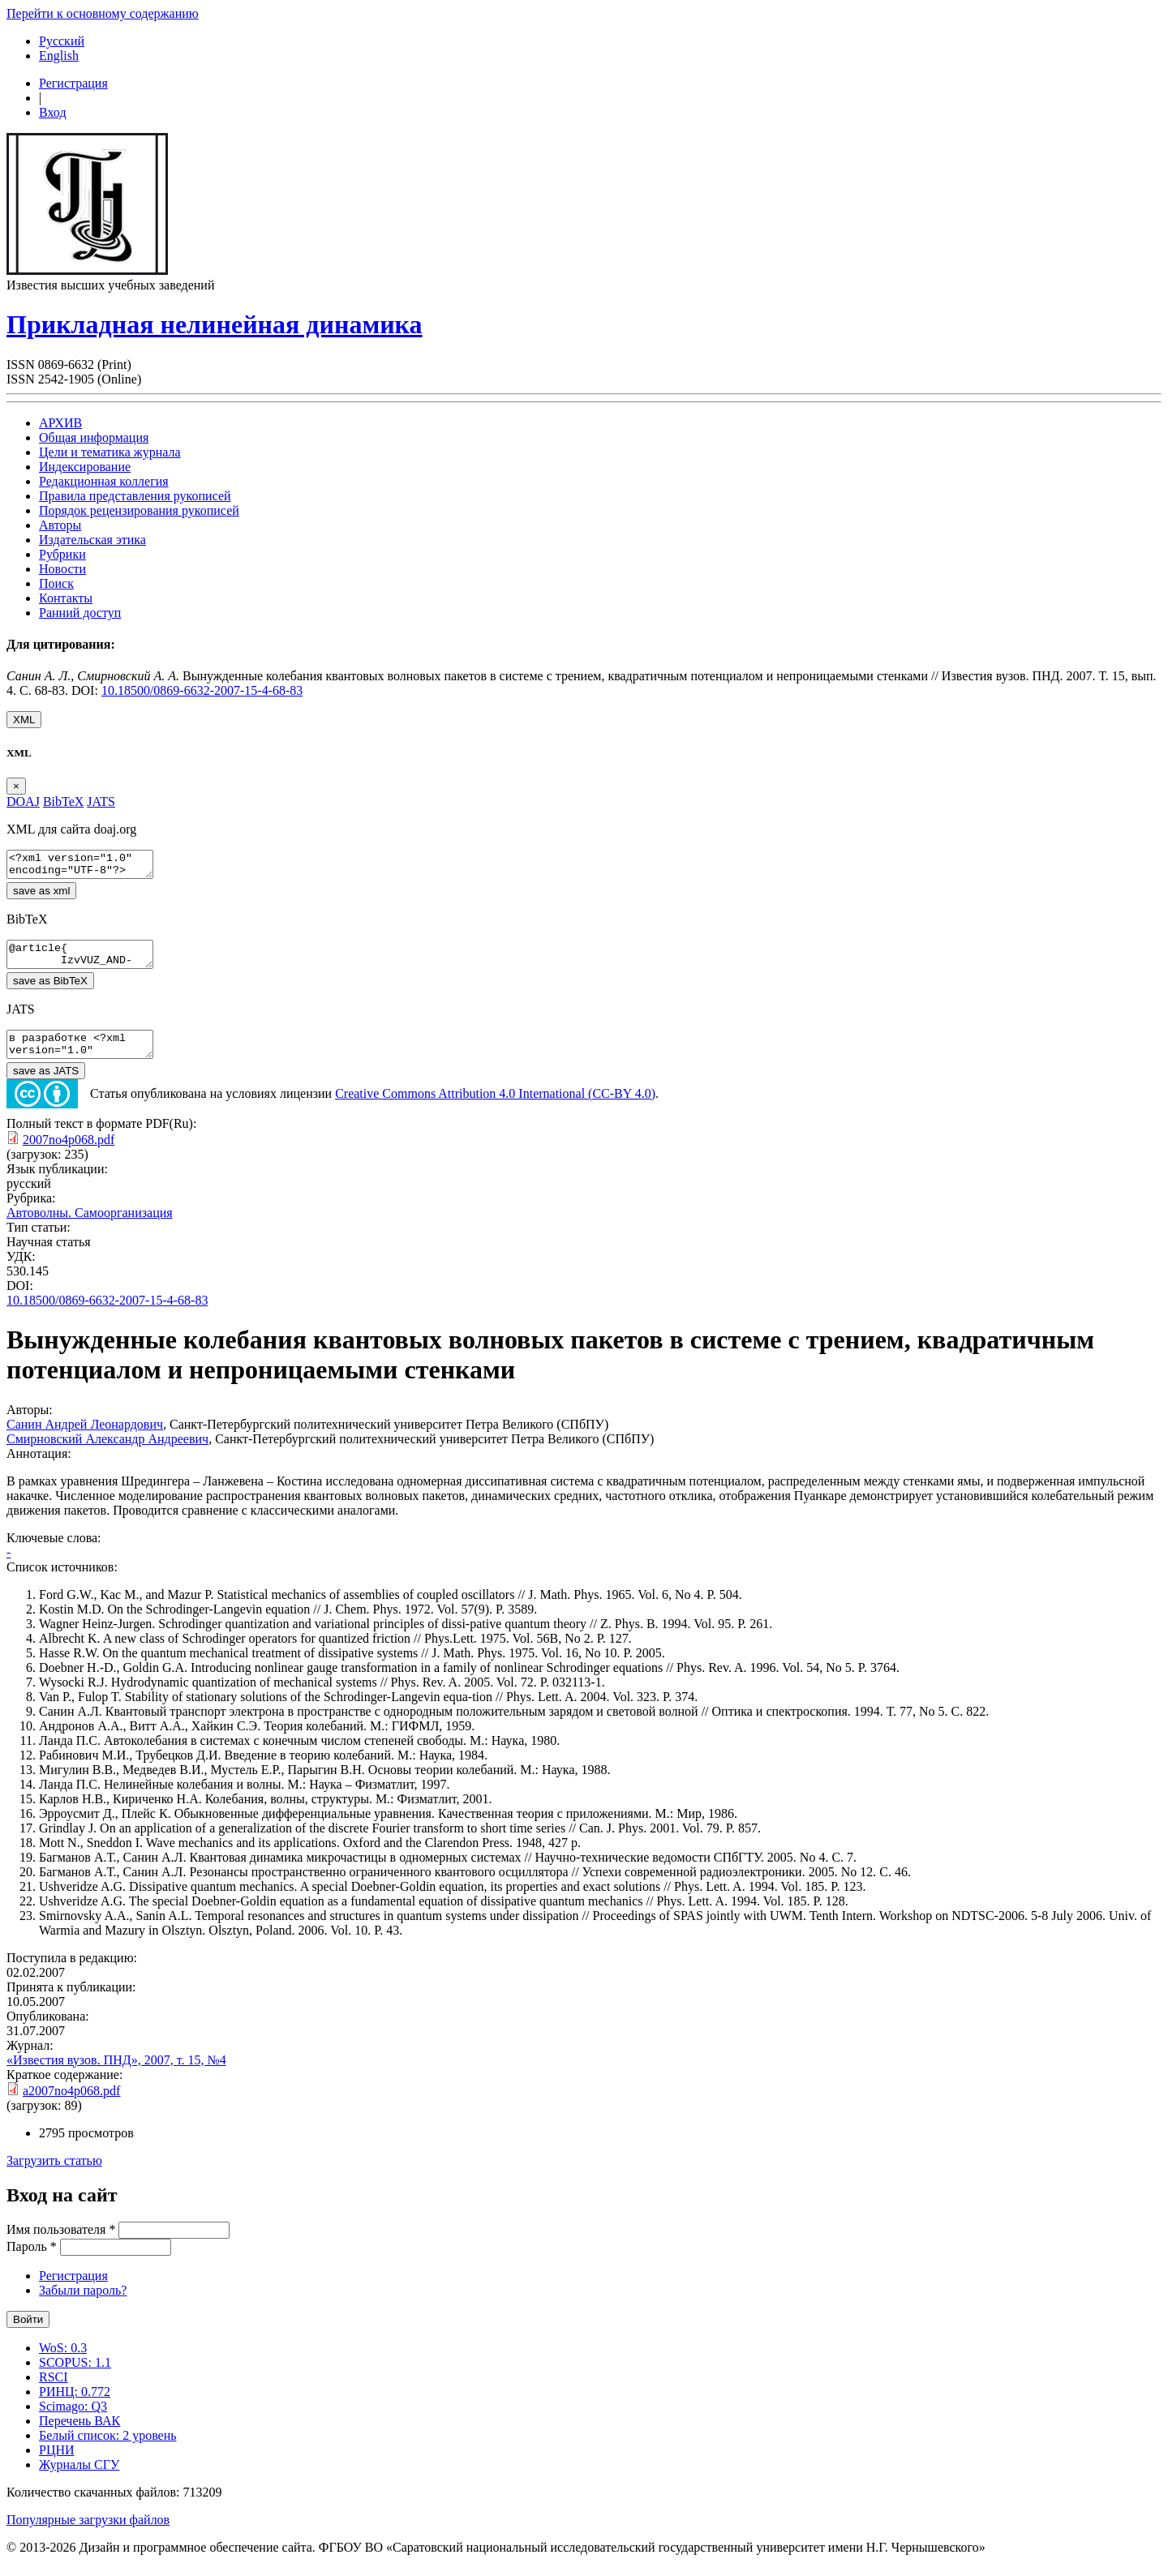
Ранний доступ (80, 612)
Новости (62, 569)
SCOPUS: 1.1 (75, 2377)
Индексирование (85, 467)
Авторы (60, 525)
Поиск (56, 583)
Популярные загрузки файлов (88, 2534)
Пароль (31, 2261)
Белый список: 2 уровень (108, 2450)
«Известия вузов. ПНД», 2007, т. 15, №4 (116, 2074)
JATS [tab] (101, 801)
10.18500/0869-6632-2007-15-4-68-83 (202, 690)
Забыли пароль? (83, 2305)
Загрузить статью (54, 2175)
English (59, 55)
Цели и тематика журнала (110, 452)
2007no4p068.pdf (68, 1154)
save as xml (41, 895)
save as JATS (46, 1085)
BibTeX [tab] (63, 801)
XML (24, 720)
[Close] (16, 786)
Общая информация (93, 437)
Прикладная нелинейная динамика (214, 324)
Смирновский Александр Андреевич (107, 1453)
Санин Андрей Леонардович (84, 1439)
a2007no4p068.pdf (71, 2105)
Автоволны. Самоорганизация (89, 1227)
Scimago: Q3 (73, 2421)
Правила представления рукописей (135, 496)
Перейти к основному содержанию (102, 13)
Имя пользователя (60, 2244)
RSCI (53, 2391)
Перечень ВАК (79, 2435)
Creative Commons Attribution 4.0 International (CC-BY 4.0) (495, 1108)
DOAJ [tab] (23, 801)
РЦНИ (57, 2464)
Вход (53, 112)
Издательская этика (92, 539)
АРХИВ (60, 423)
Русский (61, 41)
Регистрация (73, 83)
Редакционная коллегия (104, 481)
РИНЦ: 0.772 (74, 2406)
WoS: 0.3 (63, 2362)
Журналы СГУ (79, 2479)
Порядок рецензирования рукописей (139, 510)
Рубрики (62, 554)
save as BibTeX (50, 990)
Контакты (65, 598)
